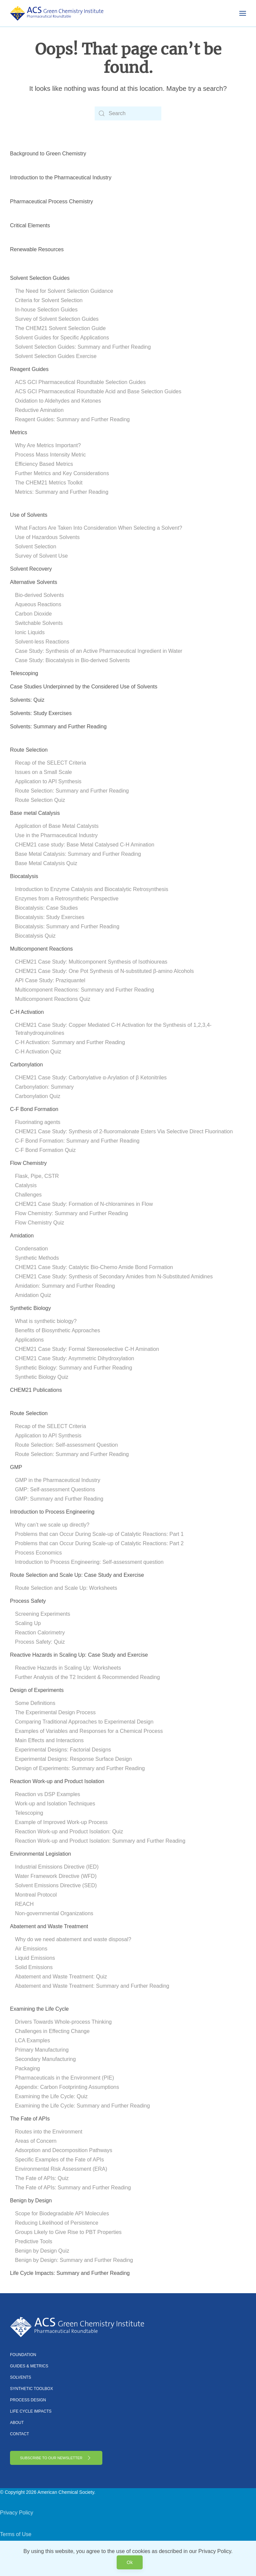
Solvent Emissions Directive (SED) (56, 1885)
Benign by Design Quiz (42, 2251)
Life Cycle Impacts (30, 2411)
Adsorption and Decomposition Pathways (63, 2150)
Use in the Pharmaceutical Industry (56, 835)
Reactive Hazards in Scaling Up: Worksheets (68, 1668)
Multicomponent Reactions (41, 949)
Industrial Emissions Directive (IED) (57, 1867)
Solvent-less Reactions (42, 641)
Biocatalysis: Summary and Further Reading (67, 926)
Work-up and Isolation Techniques (55, 1803)
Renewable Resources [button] (37, 249)
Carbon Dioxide (33, 614)
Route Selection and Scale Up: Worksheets (66, 1588)
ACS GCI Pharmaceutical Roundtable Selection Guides (80, 382)
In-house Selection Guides (46, 309)
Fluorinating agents (37, 1122)
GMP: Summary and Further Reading (59, 1499)
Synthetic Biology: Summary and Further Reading (73, 1368)
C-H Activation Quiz (38, 1051)
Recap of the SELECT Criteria (50, 763)
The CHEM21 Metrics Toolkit (48, 482)
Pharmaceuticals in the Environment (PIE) (64, 2078)
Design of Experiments (37, 1690)
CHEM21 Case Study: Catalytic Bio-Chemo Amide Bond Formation (94, 1267)
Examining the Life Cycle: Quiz (51, 2096)
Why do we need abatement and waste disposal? (73, 1939)
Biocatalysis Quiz (35, 936)
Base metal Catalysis (35, 813)
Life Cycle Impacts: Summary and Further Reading (70, 2273)
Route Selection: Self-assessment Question (66, 1445)
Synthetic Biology (30, 1308)
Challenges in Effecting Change (52, 2031)
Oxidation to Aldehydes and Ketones (58, 401)
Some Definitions (35, 1703)
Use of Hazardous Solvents (47, 537)
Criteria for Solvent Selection (49, 300)
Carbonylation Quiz (37, 1096)
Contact (19, 2434)
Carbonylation (26, 1064)
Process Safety (28, 1601)
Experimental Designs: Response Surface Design (73, 1759)
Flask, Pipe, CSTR (37, 1176)
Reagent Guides (29, 369)
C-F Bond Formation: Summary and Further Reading (77, 1141)
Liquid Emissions (35, 1958)
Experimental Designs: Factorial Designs (63, 1749)
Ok (130, 2562)
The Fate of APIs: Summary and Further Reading (73, 2187)
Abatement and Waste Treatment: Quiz (61, 1976)
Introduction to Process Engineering (52, 1512)
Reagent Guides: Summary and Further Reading (72, 419)
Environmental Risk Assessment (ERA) (61, 2169)
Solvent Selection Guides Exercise (56, 356)
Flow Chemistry (28, 1163)
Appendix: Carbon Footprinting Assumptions (67, 2087)
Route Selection (29, 750)
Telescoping (24, 673)
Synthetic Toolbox (31, 2388)
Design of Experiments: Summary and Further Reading (80, 1768)
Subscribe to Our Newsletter (56, 2458)
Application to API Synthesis (48, 781)
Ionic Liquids (30, 632)
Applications (29, 1340)
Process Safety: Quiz (40, 1642)
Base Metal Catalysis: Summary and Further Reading (78, 854)
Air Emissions (31, 1948)
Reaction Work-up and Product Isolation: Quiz (69, 1831)
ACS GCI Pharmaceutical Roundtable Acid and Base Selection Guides (98, 391)
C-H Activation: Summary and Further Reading (70, 1042)
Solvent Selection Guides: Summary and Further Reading (83, 347)
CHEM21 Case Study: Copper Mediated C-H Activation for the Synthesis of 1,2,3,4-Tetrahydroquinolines (113, 1029)
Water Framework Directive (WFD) (56, 1876)
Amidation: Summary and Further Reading (65, 1286)
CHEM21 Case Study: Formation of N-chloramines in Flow (84, 1204)
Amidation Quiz (33, 1295)
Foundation (23, 2354)
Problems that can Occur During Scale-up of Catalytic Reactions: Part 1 (99, 1534)
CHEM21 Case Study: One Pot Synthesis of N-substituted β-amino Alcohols (104, 971)
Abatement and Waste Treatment (49, 1926)
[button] (242, 13)
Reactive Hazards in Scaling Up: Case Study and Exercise (79, 1655)
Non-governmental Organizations (54, 1913)
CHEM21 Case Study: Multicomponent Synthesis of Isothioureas (91, 962)
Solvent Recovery (31, 569)
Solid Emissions (34, 1967)
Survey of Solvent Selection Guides (57, 319)
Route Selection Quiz (40, 800)
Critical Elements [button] (30, 225)
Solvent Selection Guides (40, 278)
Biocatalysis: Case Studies (46, 908)
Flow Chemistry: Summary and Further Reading (71, 1213)
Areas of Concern (36, 2141)
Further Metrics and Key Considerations (62, 473)
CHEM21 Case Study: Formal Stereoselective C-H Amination (87, 1349)
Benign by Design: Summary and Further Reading (74, 2260)
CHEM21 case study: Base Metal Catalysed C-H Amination (84, 844)
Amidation (22, 1235)
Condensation (31, 1248)
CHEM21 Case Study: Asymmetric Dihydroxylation (74, 1358)
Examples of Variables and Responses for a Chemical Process (89, 1731)
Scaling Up (28, 1623)
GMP (16, 1467)
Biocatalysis (24, 876)
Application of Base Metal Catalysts (57, 826)
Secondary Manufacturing (45, 2059)
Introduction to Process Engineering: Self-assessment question (89, 1562)
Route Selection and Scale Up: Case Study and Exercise (77, 1575)
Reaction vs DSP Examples (47, 1794)
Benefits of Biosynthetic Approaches (57, 1330)
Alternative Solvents (33, 582)
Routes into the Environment (48, 2131)
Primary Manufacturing (42, 2050)
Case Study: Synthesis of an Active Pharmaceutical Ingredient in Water (98, 651)
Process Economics (38, 1553)
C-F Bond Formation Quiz (45, 1150)
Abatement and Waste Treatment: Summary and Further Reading (92, 1986)
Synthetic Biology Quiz (41, 1377)
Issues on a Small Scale (43, 772)
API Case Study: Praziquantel (50, 980)
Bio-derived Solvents (39, 595)
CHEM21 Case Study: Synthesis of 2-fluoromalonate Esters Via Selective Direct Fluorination (124, 1131)
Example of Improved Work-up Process (61, 1822)
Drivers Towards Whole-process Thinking (63, 2022)
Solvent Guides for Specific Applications (62, 337)
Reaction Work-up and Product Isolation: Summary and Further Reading (100, 1841)
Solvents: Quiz (27, 700)
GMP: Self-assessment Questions (55, 1489)
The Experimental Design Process (55, 1712)
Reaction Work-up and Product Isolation (57, 1781)
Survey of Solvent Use (41, 556)
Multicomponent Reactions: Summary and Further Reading (84, 990)
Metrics (18, 432)
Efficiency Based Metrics (44, 464)
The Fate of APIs (30, 2118)
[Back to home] (56, 13)
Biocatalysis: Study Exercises (49, 917)
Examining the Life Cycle (39, 2009)
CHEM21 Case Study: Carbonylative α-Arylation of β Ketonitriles (91, 1077)
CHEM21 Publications (36, 1390)
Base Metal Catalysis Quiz (46, 863)
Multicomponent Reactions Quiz (52, 999)
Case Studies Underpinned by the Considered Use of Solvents (83, 686)
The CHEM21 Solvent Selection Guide (60, 328)
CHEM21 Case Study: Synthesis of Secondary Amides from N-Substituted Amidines (114, 1276)
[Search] (128, 113)
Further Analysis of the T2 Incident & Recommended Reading (87, 1677)
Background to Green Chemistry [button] (48, 153)
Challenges (28, 1194)
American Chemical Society (65, 2492)
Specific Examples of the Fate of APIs (59, 2159)
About (17, 2422)
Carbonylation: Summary (44, 1087)
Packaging (27, 2068)
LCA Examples (32, 2040)
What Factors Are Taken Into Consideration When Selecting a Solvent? (98, 528)
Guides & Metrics (29, 2366)
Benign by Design (31, 2200)
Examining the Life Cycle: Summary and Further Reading (82, 2106)
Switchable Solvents (39, 623)
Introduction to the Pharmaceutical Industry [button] (60, 177)
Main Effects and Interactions (49, 1740)
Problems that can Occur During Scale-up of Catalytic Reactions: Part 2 (99, 1543)
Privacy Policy (16, 2512)
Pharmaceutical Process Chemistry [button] (51, 201)
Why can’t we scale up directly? (52, 1525)
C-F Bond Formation (34, 1109)
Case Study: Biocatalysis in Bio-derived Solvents (72, 660)
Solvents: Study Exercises (41, 713)
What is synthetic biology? (46, 1321)
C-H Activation (27, 1012)
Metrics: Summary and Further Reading (61, 492)
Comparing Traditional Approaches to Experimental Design (84, 1722)
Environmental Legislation (40, 1854)
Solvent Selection (35, 546)
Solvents (20, 2377)
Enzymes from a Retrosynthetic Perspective (66, 898)
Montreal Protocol (36, 1895)
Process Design (28, 2400)
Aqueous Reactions (38, 604)
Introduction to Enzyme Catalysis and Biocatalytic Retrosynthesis (91, 889)
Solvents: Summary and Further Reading (58, 726)
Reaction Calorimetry (40, 1632)
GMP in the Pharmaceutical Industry (57, 1480)
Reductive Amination (39, 410)
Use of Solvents (28, 515)
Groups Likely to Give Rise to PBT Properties (68, 2232)
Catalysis (26, 1185)
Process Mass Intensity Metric (50, 455)
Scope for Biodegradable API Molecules (62, 2213)
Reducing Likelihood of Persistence (56, 2223)
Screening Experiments (42, 1614)
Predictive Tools (33, 2241)
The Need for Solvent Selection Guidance (64, 291)
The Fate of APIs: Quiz (42, 2178)
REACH (24, 1904)
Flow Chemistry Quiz (39, 1222)
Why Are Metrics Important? (48, 445)
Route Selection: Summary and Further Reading (72, 791)
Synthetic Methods (37, 1258)
